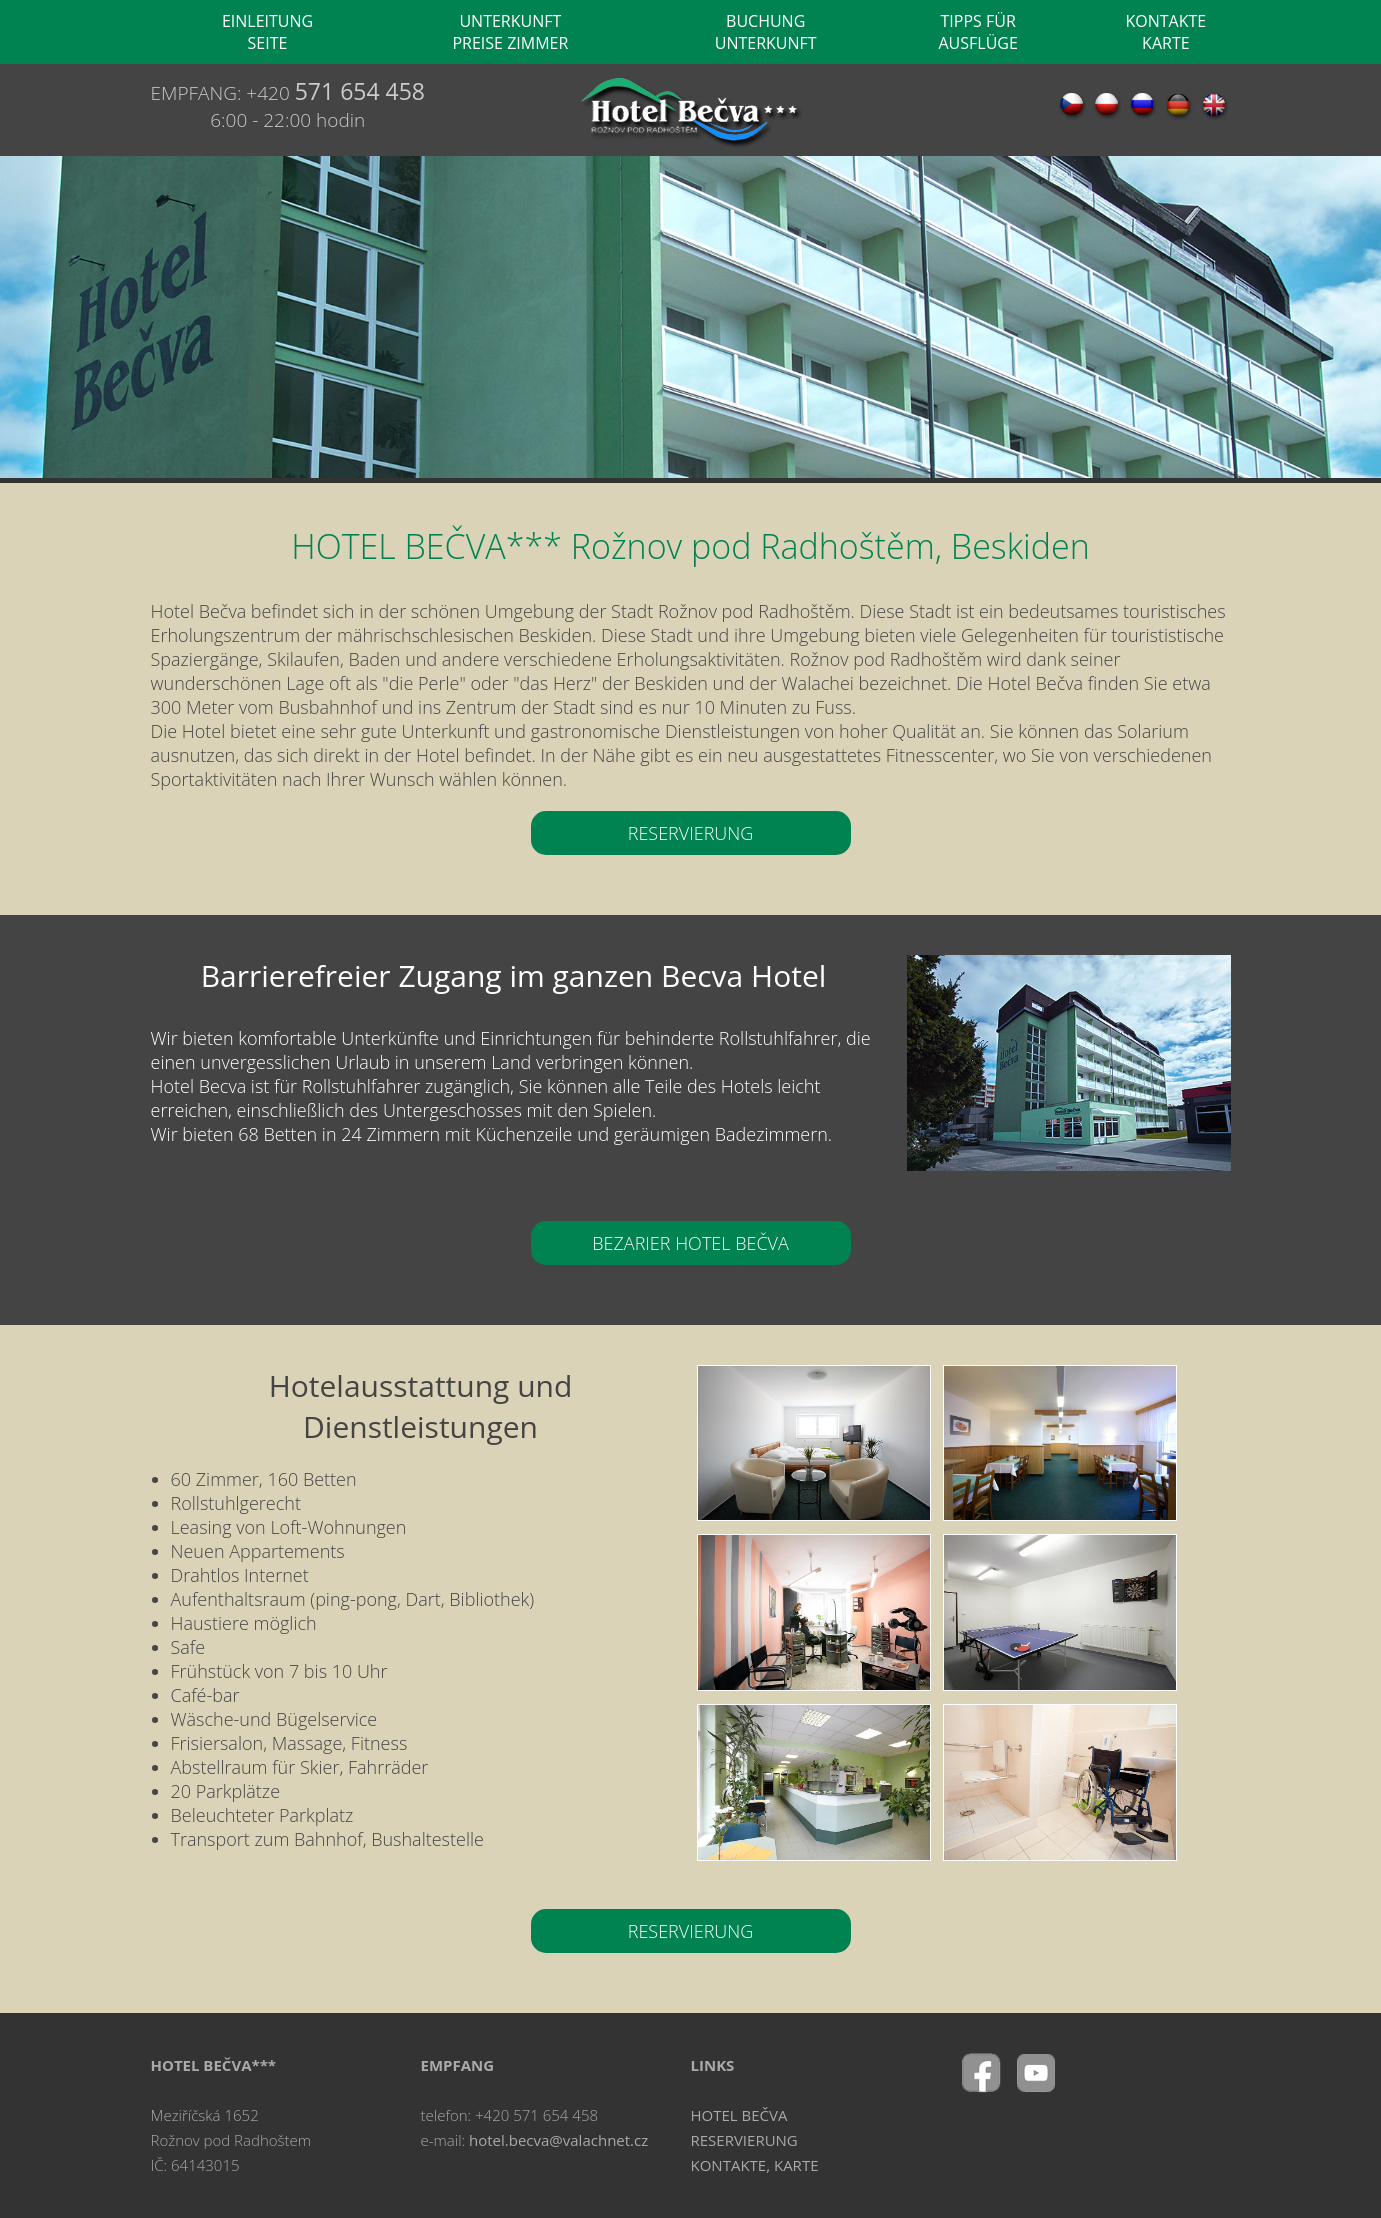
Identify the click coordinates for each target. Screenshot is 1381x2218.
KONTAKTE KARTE (1165, 32)
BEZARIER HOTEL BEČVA (690, 1243)
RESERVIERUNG (691, 833)
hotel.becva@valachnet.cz (558, 2140)
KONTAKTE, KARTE (755, 2165)
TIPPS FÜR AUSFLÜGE (977, 32)
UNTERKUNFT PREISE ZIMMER (510, 32)
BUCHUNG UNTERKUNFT (766, 32)
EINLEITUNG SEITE (267, 32)
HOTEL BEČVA (739, 2115)
